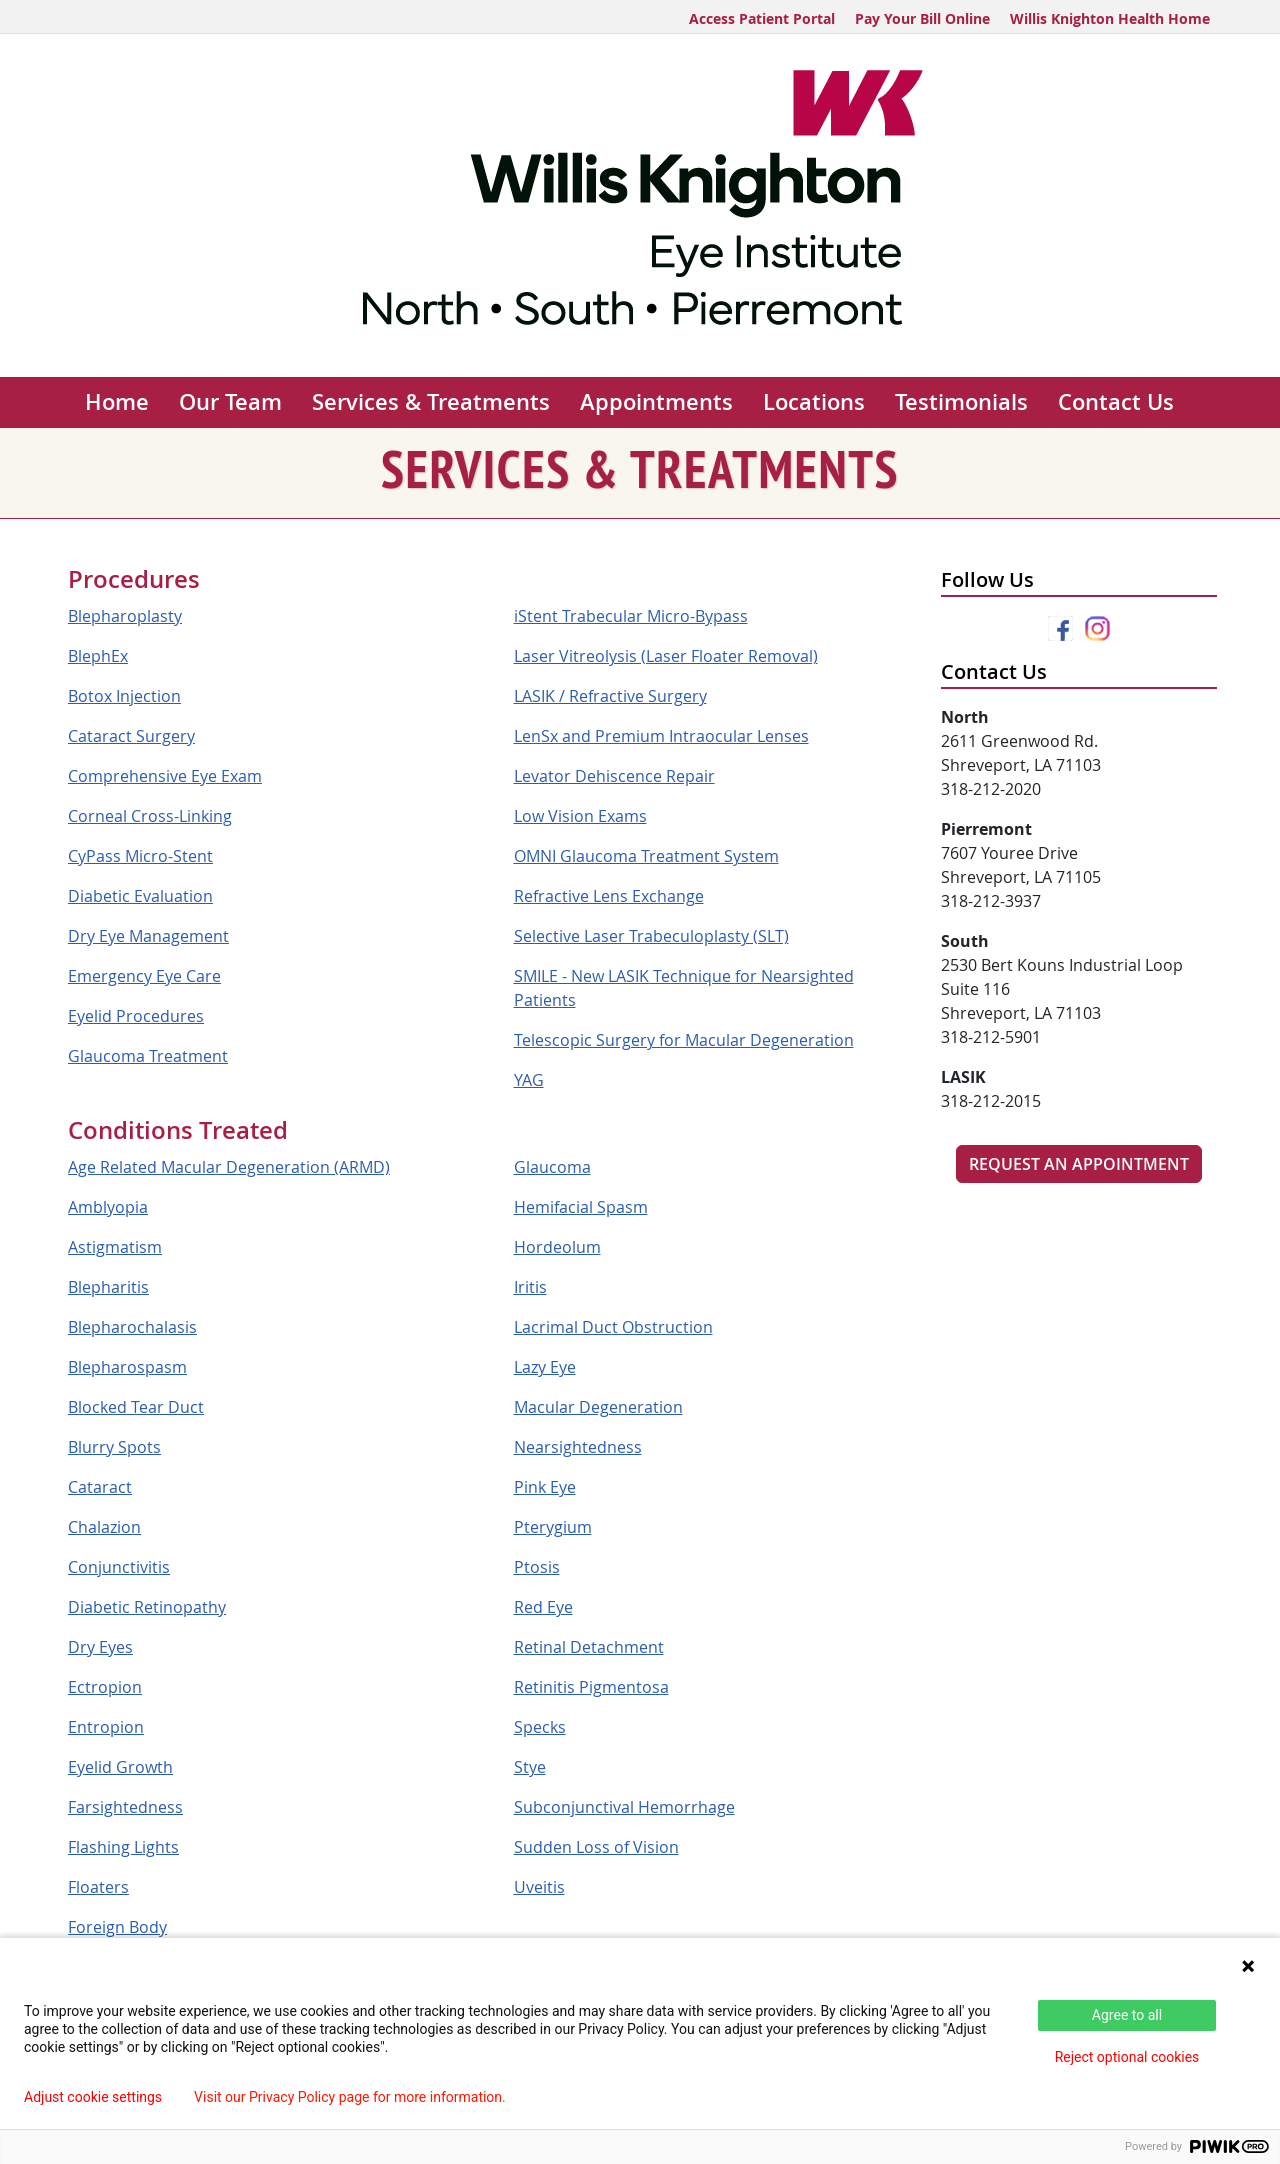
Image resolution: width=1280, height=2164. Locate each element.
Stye (530, 1767)
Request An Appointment (1079, 1164)
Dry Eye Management (148, 936)
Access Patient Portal (762, 18)
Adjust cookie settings (93, 2097)
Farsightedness (125, 1807)
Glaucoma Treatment (148, 1056)
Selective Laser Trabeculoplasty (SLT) (651, 936)
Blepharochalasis (132, 1327)
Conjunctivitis (119, 1567)
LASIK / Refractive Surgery (610, 696)
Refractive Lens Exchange (609, 896)
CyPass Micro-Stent (140, 856)
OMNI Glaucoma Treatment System (646, 856)
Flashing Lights (123, 1847)
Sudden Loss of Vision (596, 1847)
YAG (529, 1080)
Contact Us (1116, 402)
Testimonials (961, 402)
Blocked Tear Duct (136, 1407)
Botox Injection (124, 696)
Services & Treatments (431, 402)
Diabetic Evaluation (140, 896)
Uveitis (539, 1887)
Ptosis (537, 1567)
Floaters (98, 1887)
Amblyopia (108, 1207)
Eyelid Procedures (136, 1016)
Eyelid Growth (120, 1767)
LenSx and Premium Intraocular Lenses (661, 736)
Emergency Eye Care (144, 976)
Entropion (106, 1727)
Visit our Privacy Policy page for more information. (350, 2097)
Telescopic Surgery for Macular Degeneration (684, 1040)
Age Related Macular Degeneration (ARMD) (229, 1167)
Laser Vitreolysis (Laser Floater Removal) (666, 656)
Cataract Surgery (131, 736)
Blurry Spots (114, 1447)
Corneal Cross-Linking (150, 816)
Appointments (656, 402)
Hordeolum (557, 1247)
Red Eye (543, 1607)
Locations (814, 402)
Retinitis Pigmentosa (591, 1687)
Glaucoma (552, 1167)
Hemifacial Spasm (581, 1207)
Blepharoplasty (125, 616)
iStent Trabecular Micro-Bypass (631, 616)
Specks (540, 1727)
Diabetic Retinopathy (147, 1607)
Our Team (230, 402)
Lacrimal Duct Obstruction (613, 1327)
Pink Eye (545, 1487)
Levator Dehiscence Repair (614, 776)
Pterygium (553, 1527)
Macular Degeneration (598, 1407)
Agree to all (1127, 2015)
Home (117, 402)
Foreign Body (117, 1927)
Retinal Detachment (589, 1647)
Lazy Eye (545, 1367)
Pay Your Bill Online (922, 18)
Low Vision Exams (580, 816)
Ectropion (105, 1687)
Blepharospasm (127, 1367)
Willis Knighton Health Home (1110, 18)
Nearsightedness (578, 1447)
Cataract (100, 1487)
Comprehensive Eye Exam (165, 776)
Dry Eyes (100, 1647)
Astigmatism (115, 1247)
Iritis (530, 1287)
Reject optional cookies (1127, 2057)
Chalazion (104, 1527)
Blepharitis (108, 1287)
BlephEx (98, 656)
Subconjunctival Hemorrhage (624, 1807)
